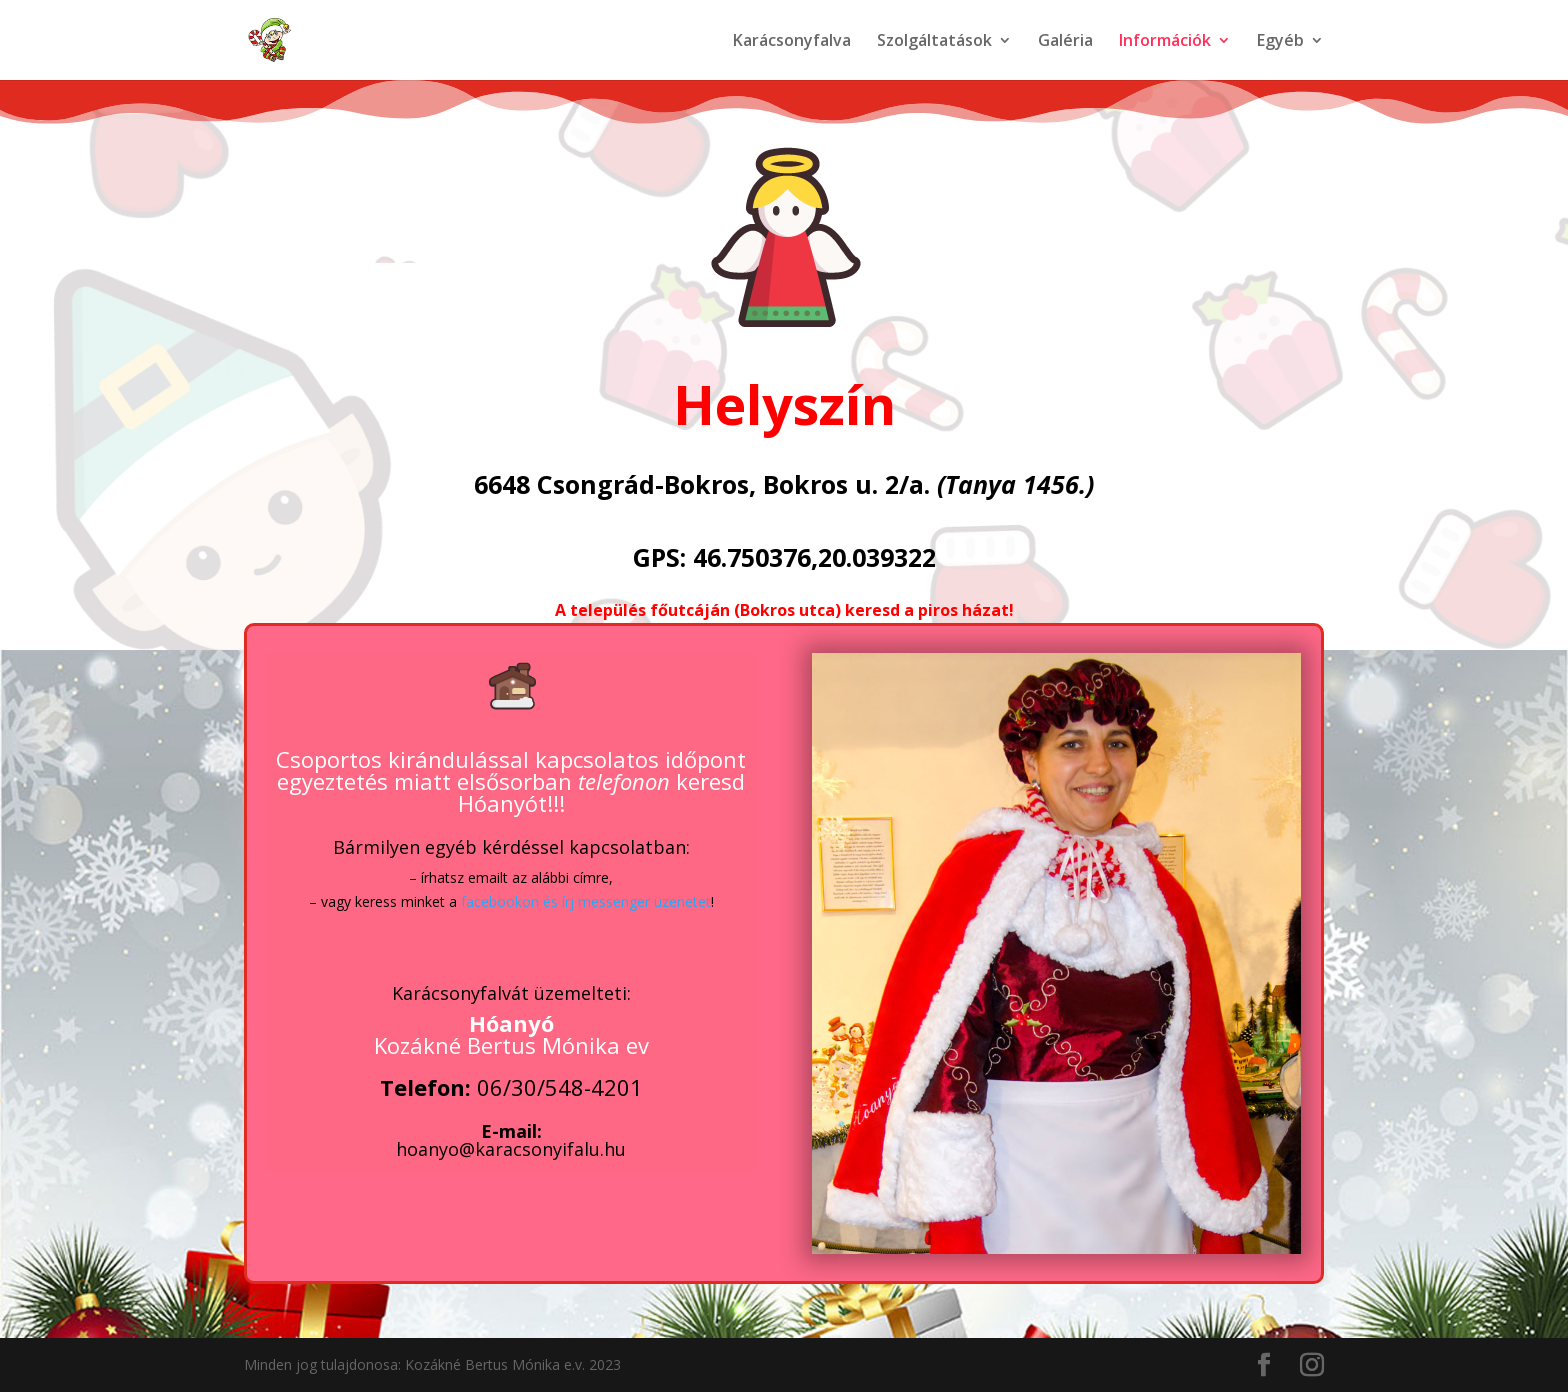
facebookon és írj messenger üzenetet (586, 901)
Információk (1165, 42)
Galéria (1065, 42)
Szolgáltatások (934, 42)
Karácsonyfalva (792, 42)
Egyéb (1280, 42)
